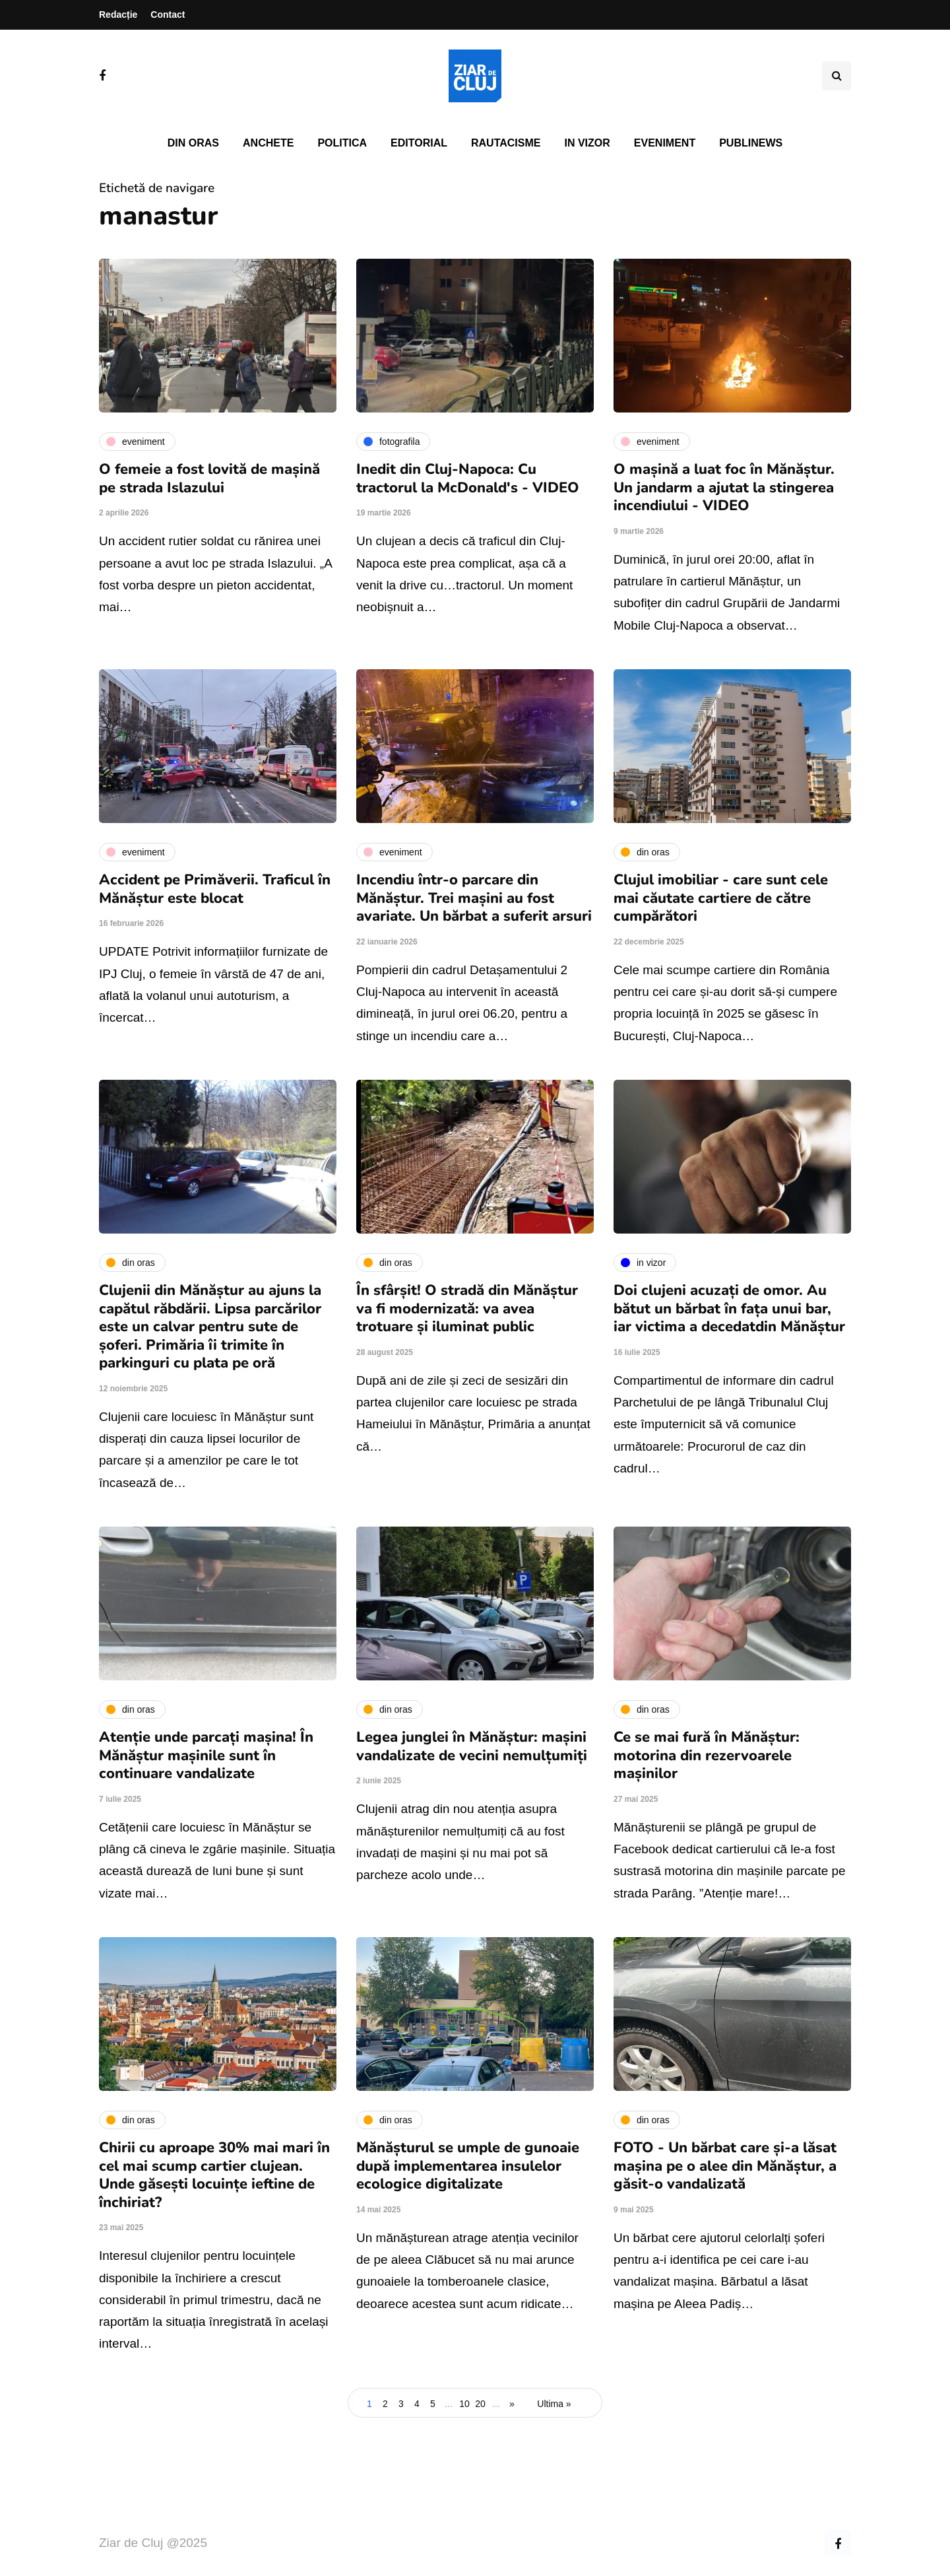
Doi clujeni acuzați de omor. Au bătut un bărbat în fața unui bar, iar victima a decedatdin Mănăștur (729, 1308)
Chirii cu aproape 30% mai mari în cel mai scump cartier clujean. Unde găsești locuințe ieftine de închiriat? (214, 2175)
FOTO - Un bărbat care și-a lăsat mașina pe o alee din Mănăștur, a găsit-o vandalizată (725, 2166)
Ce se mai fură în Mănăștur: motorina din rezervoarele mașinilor (707, 1755)
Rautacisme (505, 143)
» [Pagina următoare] (512, 2403)
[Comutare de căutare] (836, 75)
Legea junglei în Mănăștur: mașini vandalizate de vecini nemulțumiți (471, 1746)
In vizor (587, 143)
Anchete (268, 143)
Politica (342, 143)
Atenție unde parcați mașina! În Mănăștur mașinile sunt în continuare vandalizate (206, 1755)
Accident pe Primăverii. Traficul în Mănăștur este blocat (215, 889)
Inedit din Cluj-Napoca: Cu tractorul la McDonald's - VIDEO (467, 478)
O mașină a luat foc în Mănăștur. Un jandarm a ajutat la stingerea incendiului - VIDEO (724, 487)
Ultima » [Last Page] (554, 2403)
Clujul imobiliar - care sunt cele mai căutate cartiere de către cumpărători (721, 898)
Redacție (118, 14)
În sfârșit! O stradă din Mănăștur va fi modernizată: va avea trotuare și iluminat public (467, 1308)
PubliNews (750, 143)
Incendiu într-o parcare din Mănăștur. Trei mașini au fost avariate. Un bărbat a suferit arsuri (474, 898)
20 (480, 2403)
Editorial (419, 143)
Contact (167, 14)
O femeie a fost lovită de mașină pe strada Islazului (209, 478)
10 (464, 2403)
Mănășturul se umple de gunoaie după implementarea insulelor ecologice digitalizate (467, 2166)
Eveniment (664, 143)
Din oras (193, 143)
